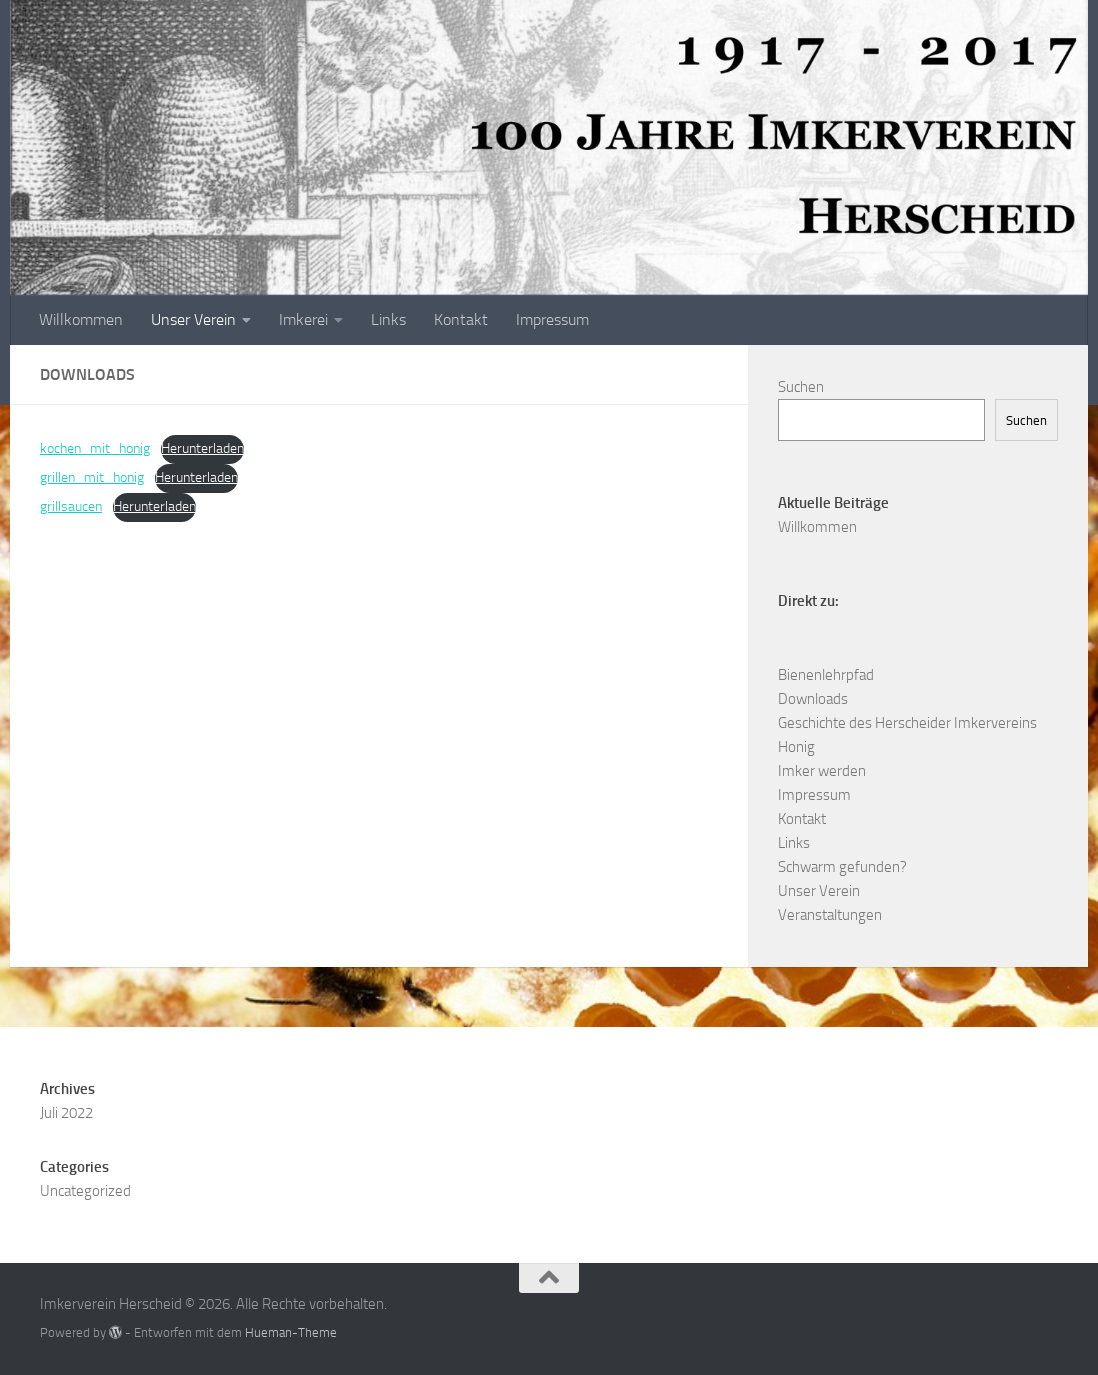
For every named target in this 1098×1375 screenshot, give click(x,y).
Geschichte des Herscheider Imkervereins (907, 723)
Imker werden (822, 771)
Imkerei (303, 319)
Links (388, 319)
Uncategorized (85, 1191)
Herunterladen (202, 448)
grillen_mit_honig (92, 477)
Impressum (552, 319)
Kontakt (461, 319)
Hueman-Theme (291, 1332)
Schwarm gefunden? (842, 867)
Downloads (813, 699)
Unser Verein (193, 319)
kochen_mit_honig (95, 448)
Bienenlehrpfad (826, 675)
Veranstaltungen (830, 915)
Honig (796, 747)
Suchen (801, 387)
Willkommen (81, 319)
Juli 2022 (66, 1113)
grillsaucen (71, 506)
